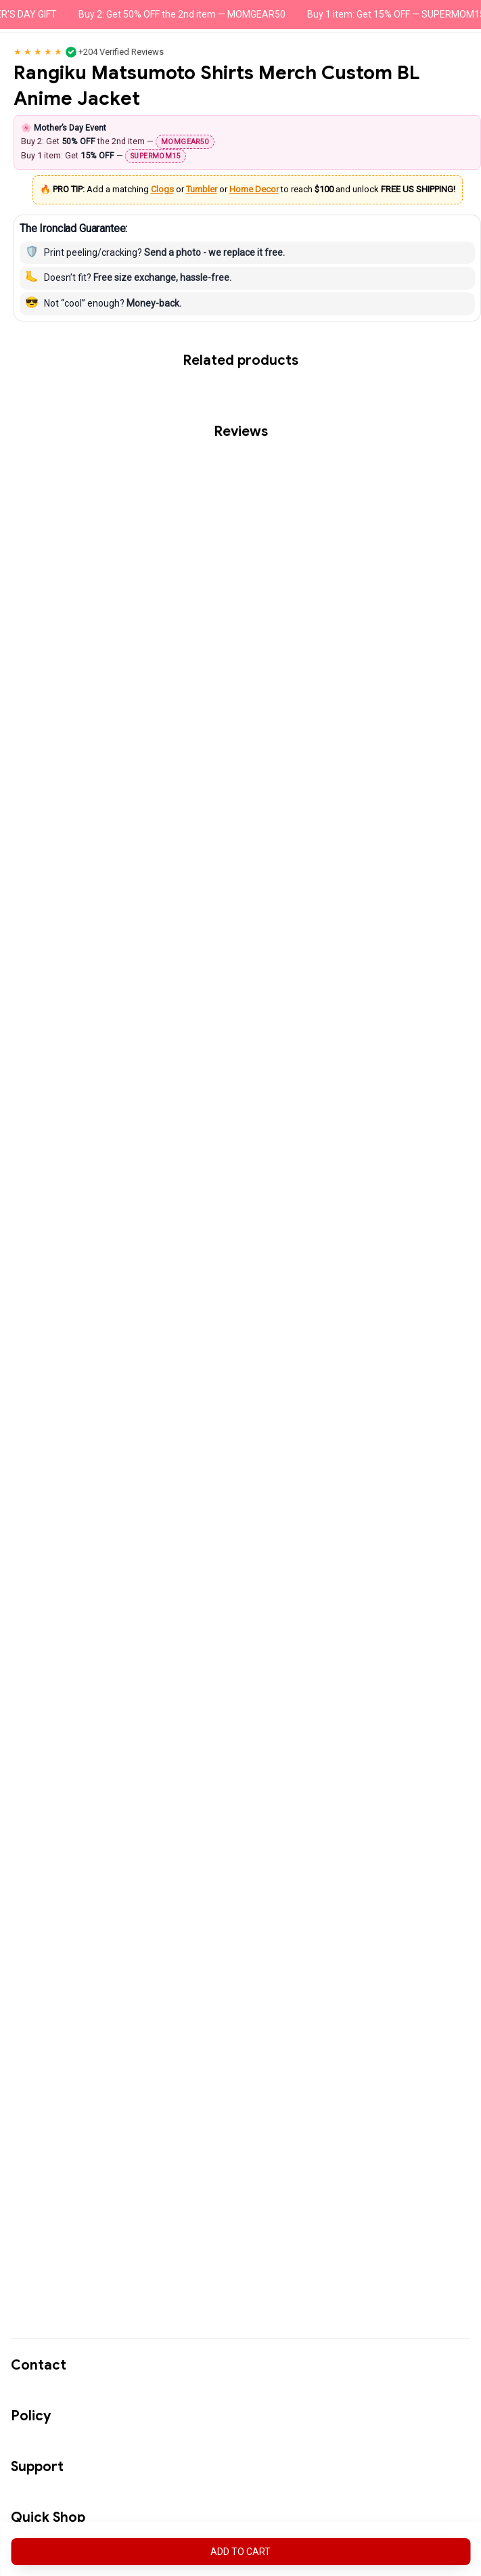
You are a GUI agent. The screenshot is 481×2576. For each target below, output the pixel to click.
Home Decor (254, 189)
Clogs (162, 189)
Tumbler (201, 189)
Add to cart (240, 2551)
